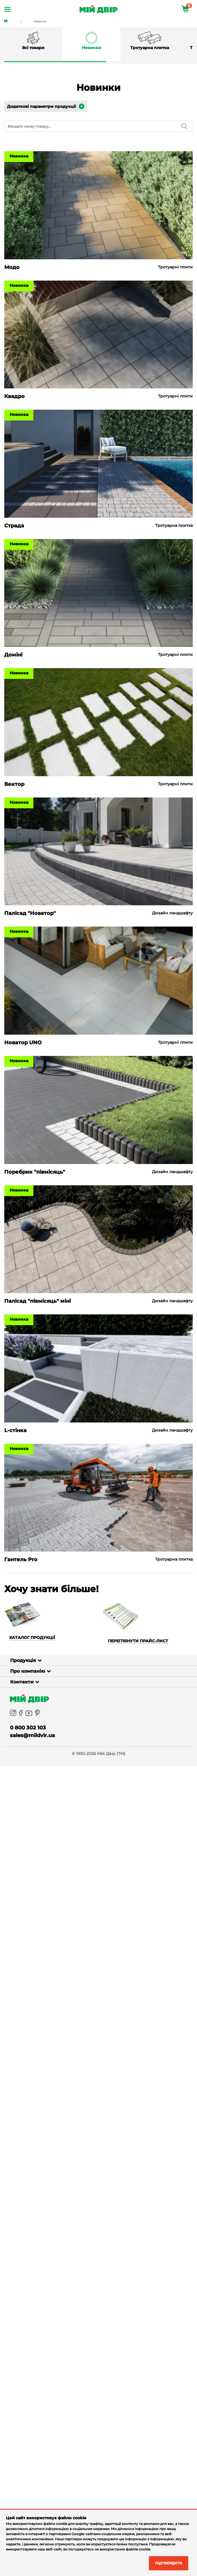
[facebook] (21, 1713)
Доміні (13, 655)
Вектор (14, 784)
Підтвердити (164, 2562)
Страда (14, 526)
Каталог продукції (32, 1637)
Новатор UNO (23, 1042)
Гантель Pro (20, 1559)
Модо (12, 267)
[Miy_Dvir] (101, 1699)
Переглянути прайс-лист (138, 1640)
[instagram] (13, 1713)
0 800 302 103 (28, 1728)
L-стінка (15, 1430)
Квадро (14, 396)
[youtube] (28, 1713)
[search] (184, 126)
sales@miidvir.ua (32, 1735)
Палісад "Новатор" (30, 913)
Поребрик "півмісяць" (34, 1172)
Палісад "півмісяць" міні (37, 1301)
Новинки (40, 21)
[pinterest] (37, 1713)
